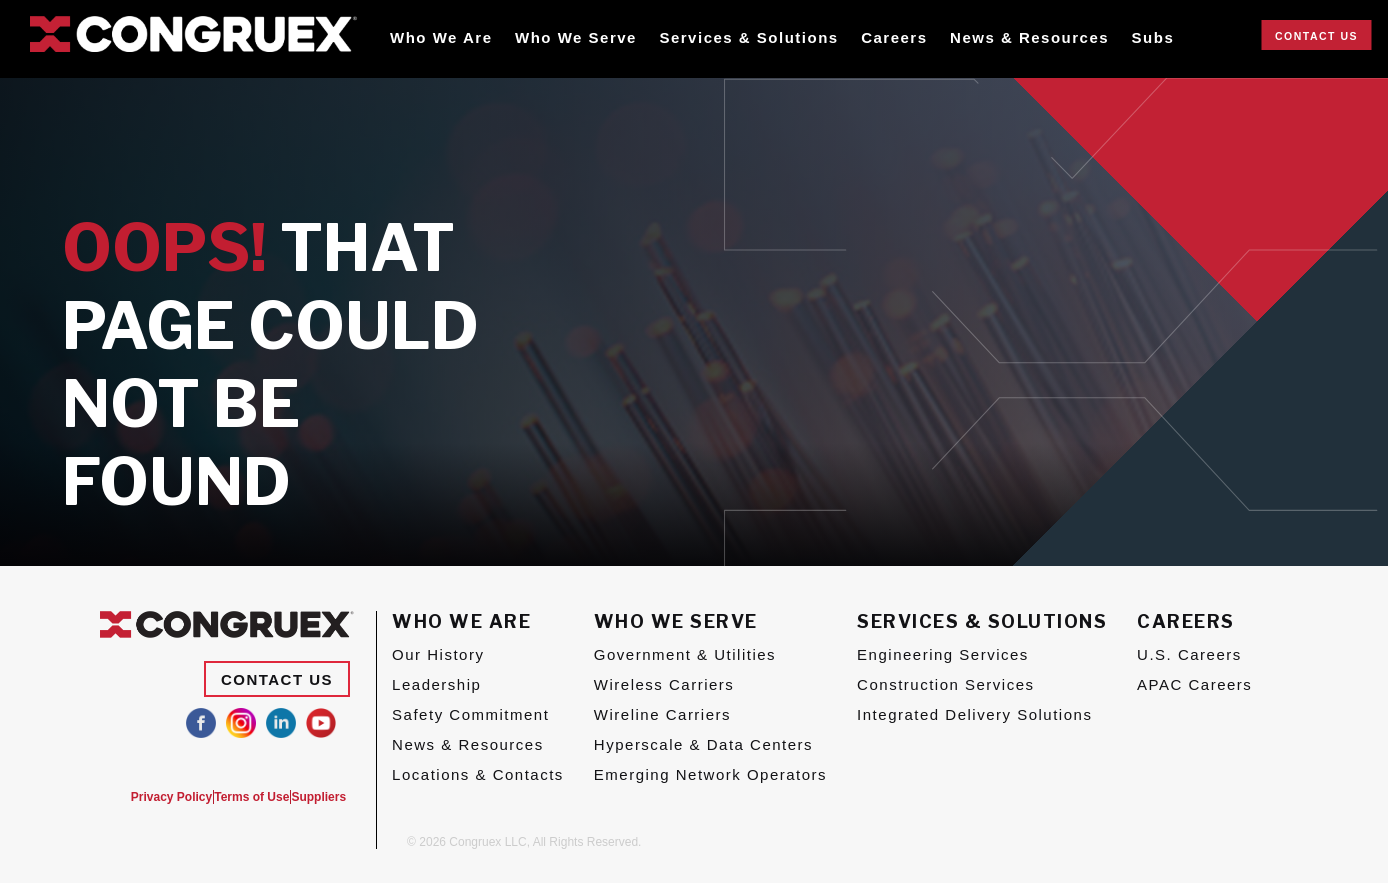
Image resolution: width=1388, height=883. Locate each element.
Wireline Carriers (662, 714)
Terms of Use (237, 797)
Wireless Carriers (664, 684)
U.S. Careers (1189, 654)
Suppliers (318, 797)
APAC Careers (1194, 684)
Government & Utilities (685, 654)
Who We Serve (576, 37)
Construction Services (945, 684)
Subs (1153, 37)
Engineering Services (943, 654)
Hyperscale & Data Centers (703, 744)
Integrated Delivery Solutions (974, 714)
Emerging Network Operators (710, 774)
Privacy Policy (143, 797)
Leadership (436, 684)
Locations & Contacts (478, 774)
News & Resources (1029, 37)
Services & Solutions (748, 37)
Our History (438, 654)
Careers (894, 37)
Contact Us (1316, 36)
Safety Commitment (470, 714)
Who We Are (441, 37)
